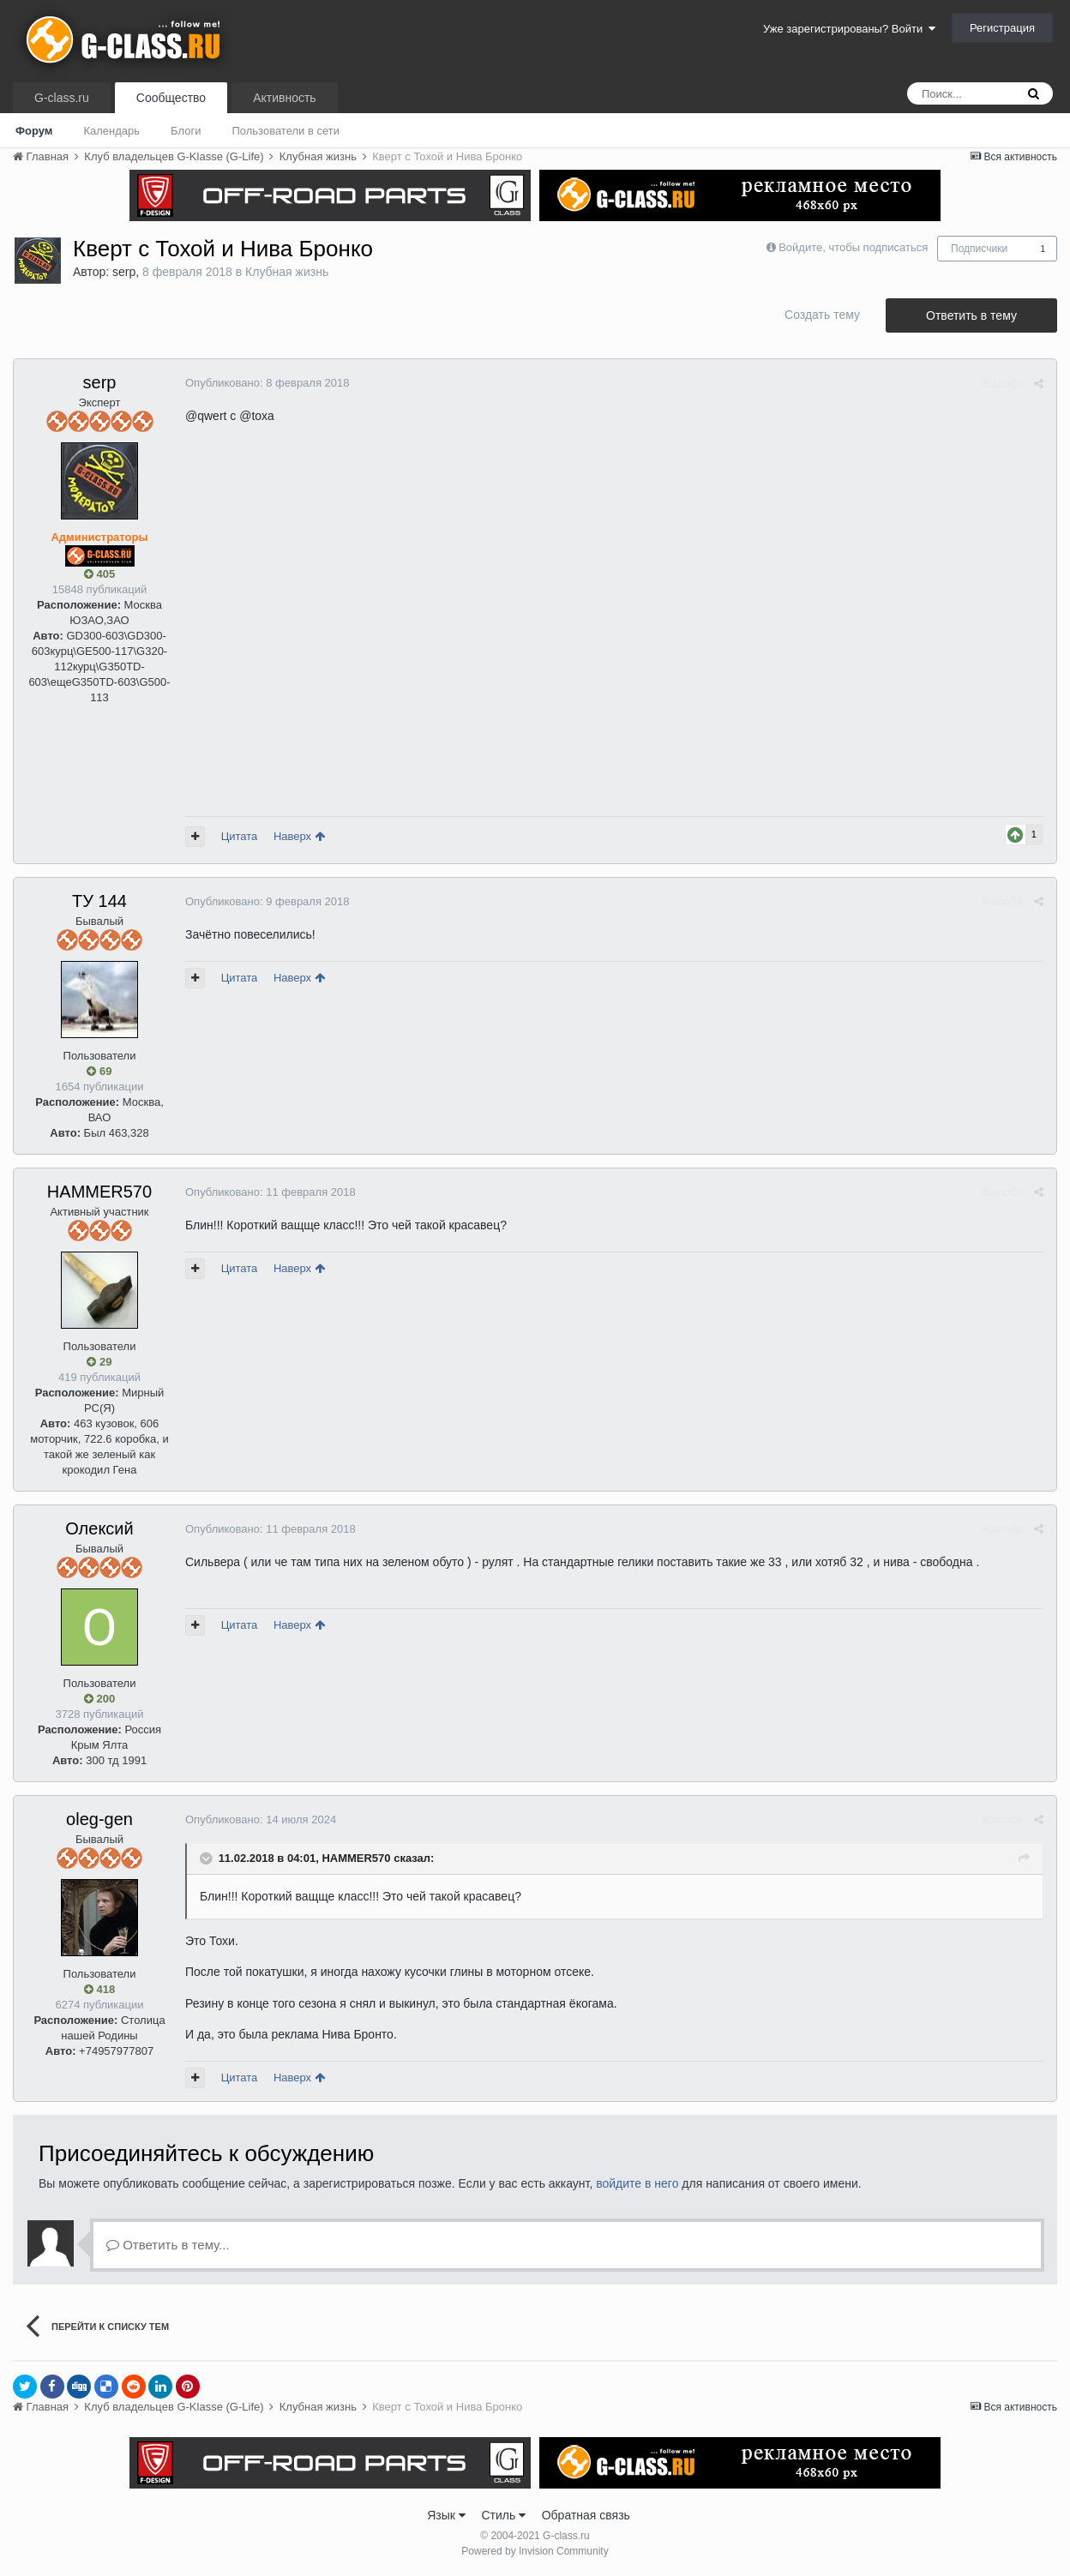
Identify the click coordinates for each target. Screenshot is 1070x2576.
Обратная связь (586, 2515)
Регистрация (1002, 27)
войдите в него (637, 2183)
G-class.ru (61, 98)
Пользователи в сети (285, 130)
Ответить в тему (971, 315)
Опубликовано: (267, 382)
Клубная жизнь (286, 272)
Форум (33, 130)
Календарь (111, 130)
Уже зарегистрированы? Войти (849, 28)
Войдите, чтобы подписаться (853, 247)
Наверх (299, 836)
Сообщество (171, 98)
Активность (284, 98)
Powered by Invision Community (534, 2551)
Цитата (239, 836)
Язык (446, 2515)
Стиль (503, 2515)
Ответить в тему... (168, 2244)
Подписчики (979, 249)
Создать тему (822, 314)
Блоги (186, 130)
